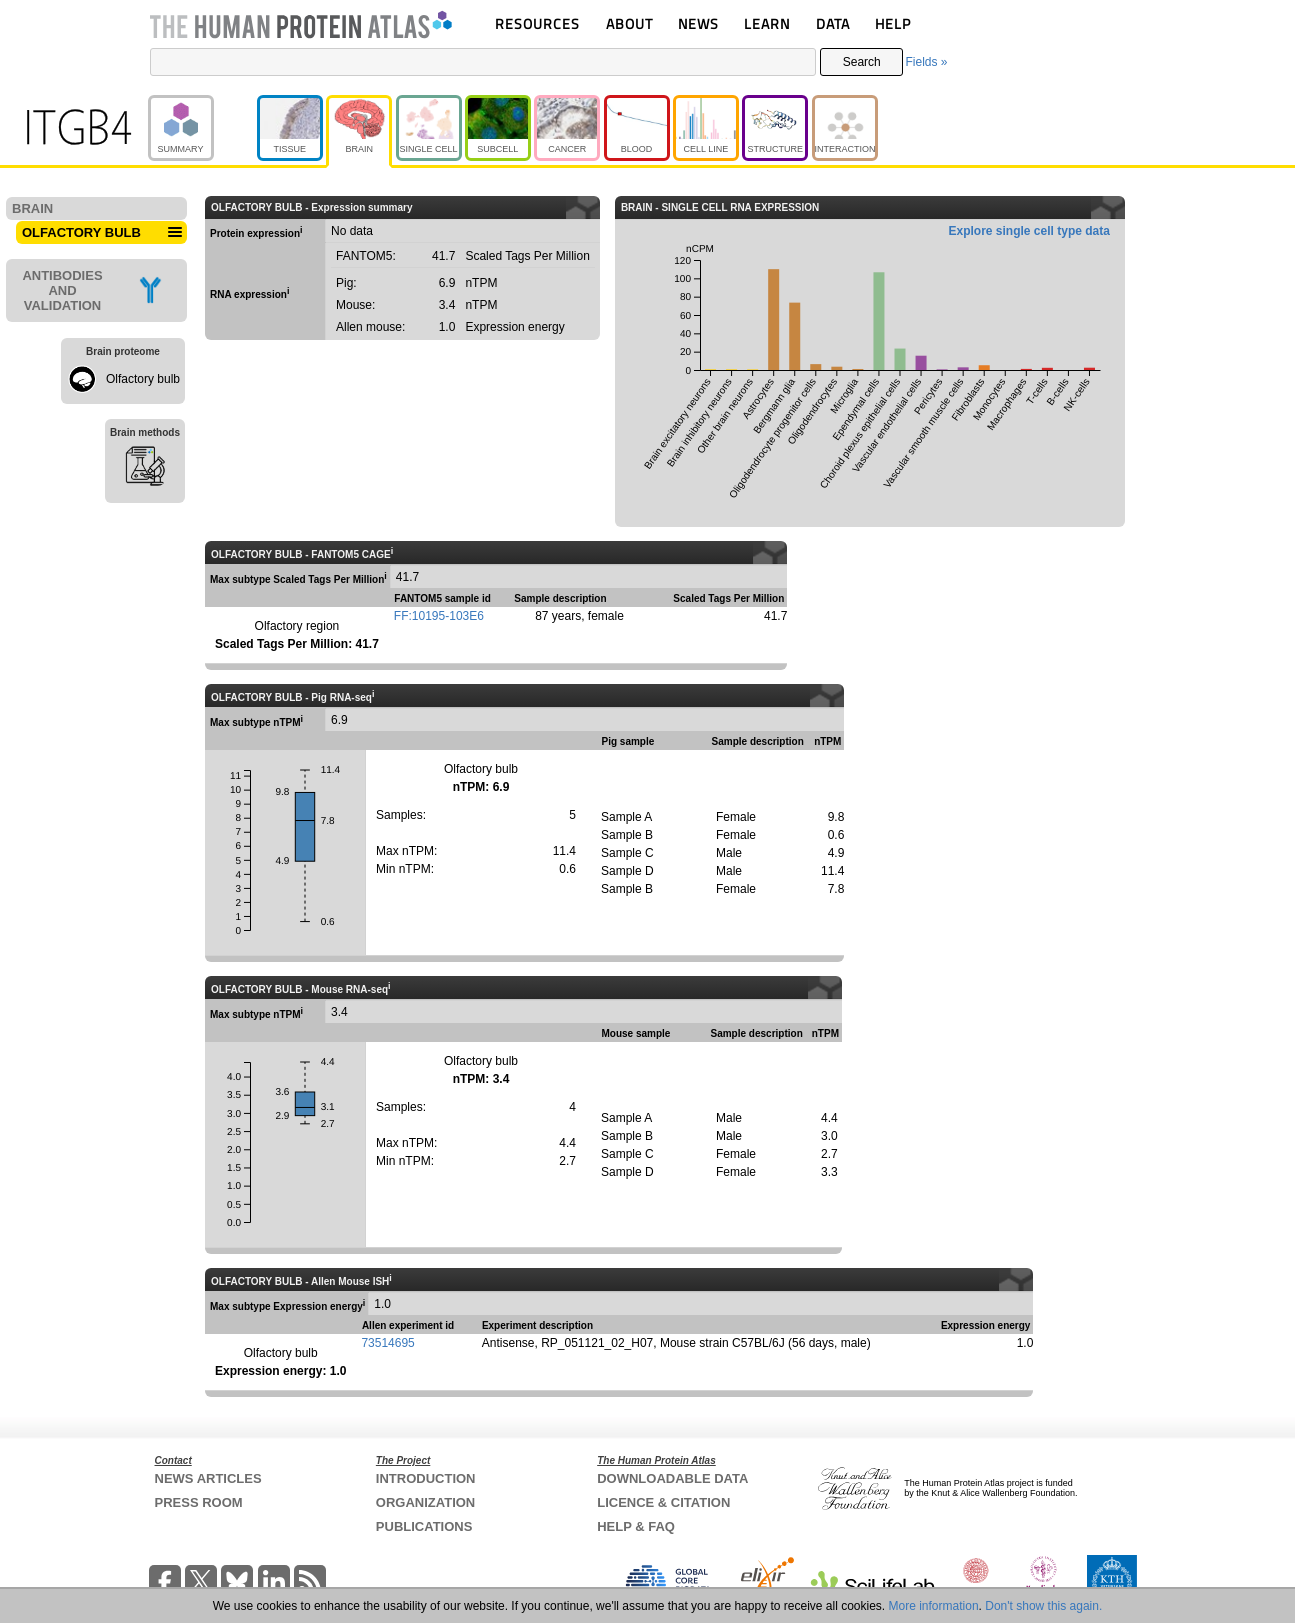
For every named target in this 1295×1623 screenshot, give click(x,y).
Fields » (926, 62)
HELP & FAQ (636, 1526)
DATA (833, 23)
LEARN (767, 23)
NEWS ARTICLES (208, 1478)
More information (934, 1606)
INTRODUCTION (426, 1478)
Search (862, 62)
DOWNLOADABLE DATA (672, 1478)
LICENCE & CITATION (663, 1502)
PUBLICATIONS (424, 1526)
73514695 (387, 1343)
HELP (893, 23)
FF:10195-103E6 (439, 616)
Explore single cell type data (1029, 231)
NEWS (698, 23)
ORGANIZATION (425, 1502)
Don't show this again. (1043, 1606)
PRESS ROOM (199, 1502)
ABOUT (629, 23)
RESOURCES (537, 23)
